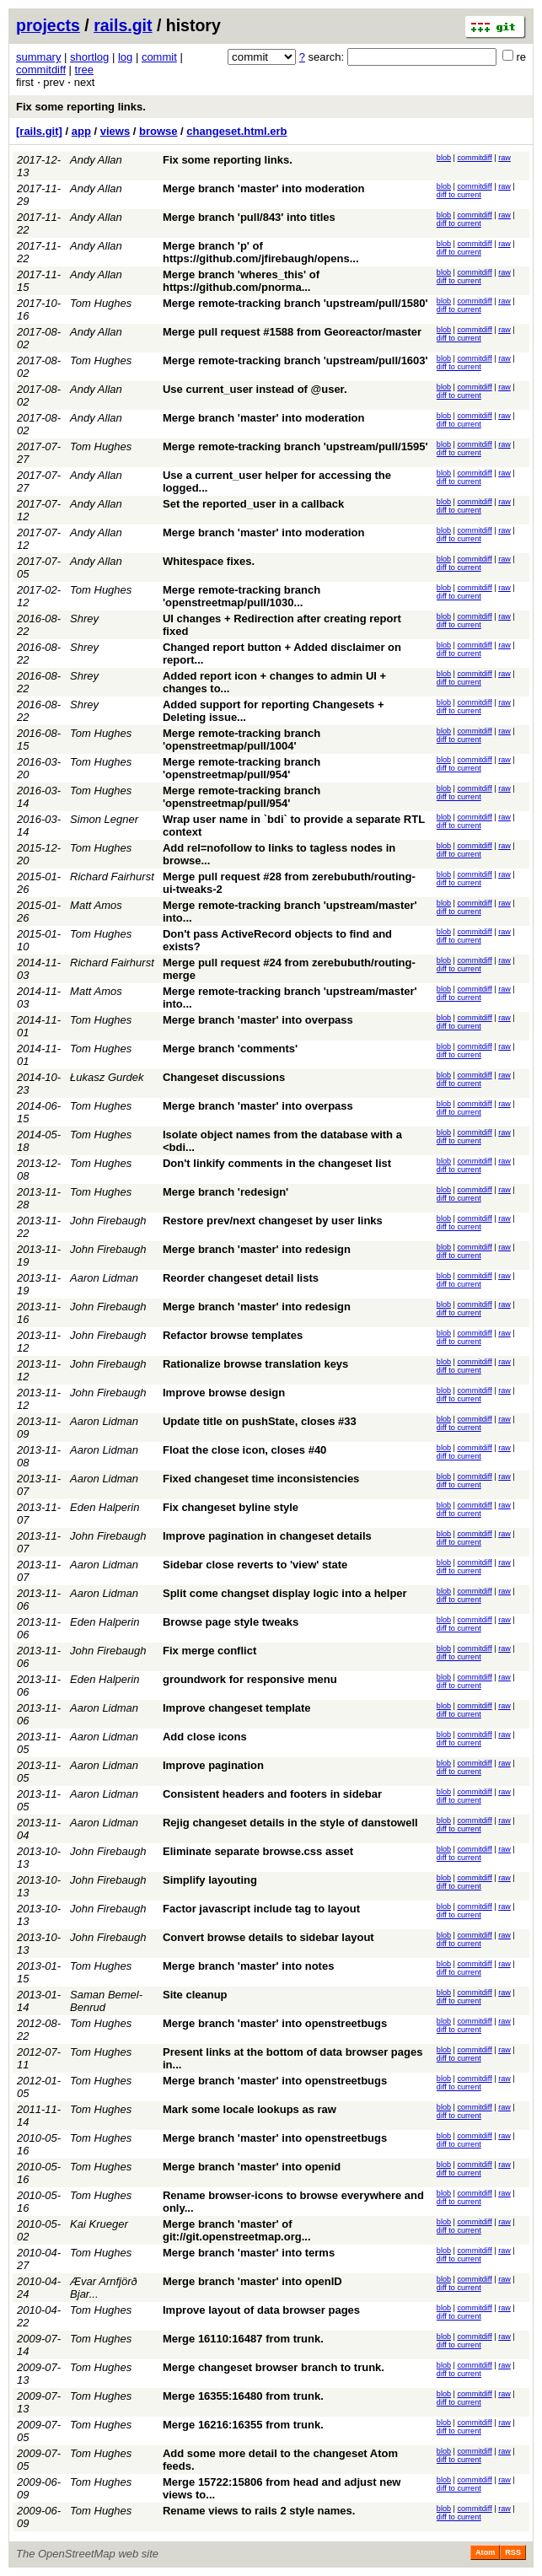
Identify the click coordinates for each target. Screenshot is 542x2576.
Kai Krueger (99, 2224)
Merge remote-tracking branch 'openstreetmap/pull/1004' (241, 739)
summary (38, 57)
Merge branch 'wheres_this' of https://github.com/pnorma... (241, 280)
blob (444, 157)
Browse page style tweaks (230, 1622)
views (115, 131)
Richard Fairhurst (112, 876)
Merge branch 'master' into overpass (258, 1020)
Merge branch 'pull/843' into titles (249, 217)
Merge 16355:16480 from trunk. (243, 2396)
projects (48, 25)
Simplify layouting (210, 1880)
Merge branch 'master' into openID (252, 2281)
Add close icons (205, 1736)
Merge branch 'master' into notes (248, 1966)
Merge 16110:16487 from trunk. (243, 2338)
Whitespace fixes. (209, 561)
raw (504, 157)
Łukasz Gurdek (106, 1077)
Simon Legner (104, 819)
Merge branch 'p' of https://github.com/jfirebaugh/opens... (261, 252)
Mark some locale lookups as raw (249, 2109)
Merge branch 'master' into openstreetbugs (275, 2023)
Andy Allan (96, 159)
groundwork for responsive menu (250, 1679)
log (125, 57)
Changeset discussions (224, 1077)
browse (158, 131)
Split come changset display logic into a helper (285, 1593)
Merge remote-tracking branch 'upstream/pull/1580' (295, 303)
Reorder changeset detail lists (241, 1278)
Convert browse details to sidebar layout (268, 1937)
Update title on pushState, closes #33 (260, 1421)
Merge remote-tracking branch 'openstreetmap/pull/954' (241, 768)
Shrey (84, 618)
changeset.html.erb (236, 131)
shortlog (89, 57)
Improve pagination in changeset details (267, 1536)
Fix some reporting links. (81, 106)
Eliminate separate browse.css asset (258, 1851)
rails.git (123, 25)
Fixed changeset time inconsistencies (261, 1478)
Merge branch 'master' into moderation (264, 188)
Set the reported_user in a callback (253, 503)
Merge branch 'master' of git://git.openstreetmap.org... (237, 2230)
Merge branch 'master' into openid (252, 2166)
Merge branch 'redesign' (225, 1192)
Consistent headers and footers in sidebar (272, 1794)
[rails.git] (39, 131)
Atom (485, 2552)
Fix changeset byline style (230, 1507)
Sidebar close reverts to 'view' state (255, 1564)
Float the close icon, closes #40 (244, 1450)
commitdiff (41, 69)
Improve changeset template (237, 1708)
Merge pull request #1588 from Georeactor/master (292, 331)
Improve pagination (213, 1765)
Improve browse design (224, 1392)
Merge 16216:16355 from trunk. (243, 2424)
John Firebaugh (108, 1220)
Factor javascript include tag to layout (261, 1908)
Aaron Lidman (104, 1278)
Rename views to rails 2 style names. (259, 2510)
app (81, 131)
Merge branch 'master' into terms (249, 2252)
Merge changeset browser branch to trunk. (273, 2367)
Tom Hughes (100, 303)
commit (159, 57)
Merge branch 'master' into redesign (257, 1249)
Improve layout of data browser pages (261, 2310)
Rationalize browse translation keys (255, 1364)
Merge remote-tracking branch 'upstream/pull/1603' (295, 360)
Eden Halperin (104, 1507)
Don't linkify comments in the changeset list (277, 1163)
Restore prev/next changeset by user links (273, 1220)
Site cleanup (195, 1994)
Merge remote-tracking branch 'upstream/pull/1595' (295, 446)
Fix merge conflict (209, 1650)
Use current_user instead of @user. (255, 389)
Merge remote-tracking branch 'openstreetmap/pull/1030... (241, 596)
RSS (513, 2552)
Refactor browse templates (233, 1335)
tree (84, 69)
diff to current (459, 195)
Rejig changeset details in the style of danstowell (290, 1822)
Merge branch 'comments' (230, 1048)
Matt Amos (96, 905)
